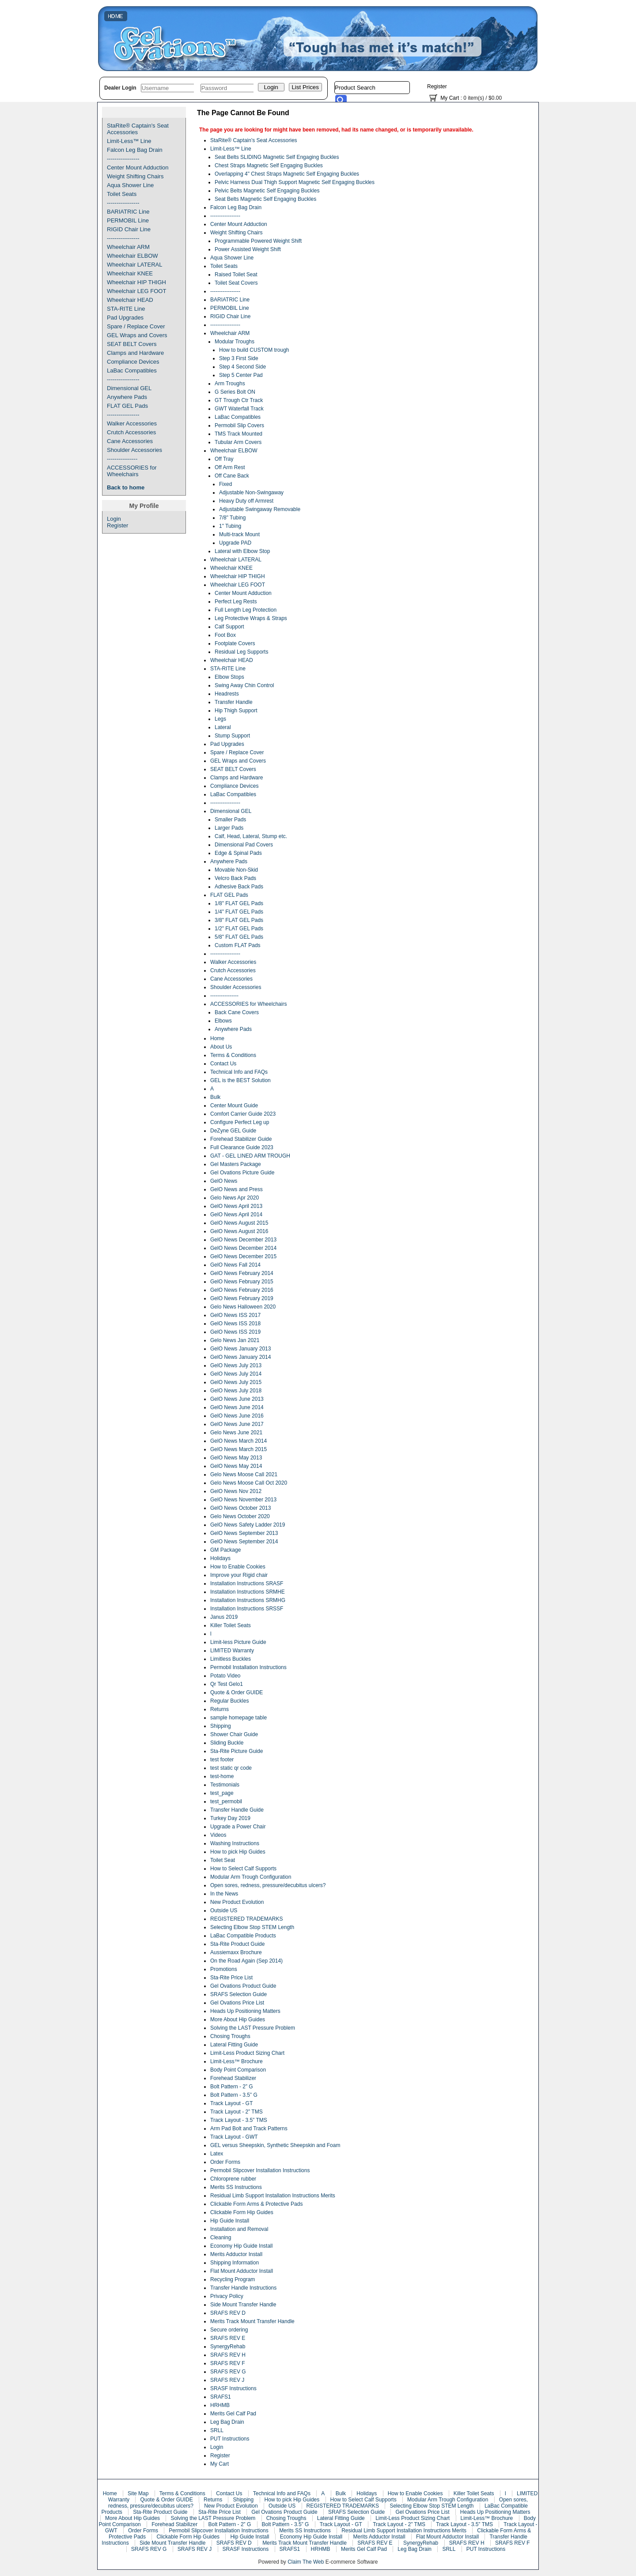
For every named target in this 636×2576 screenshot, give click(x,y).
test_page (222, 1793)
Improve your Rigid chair (239, 1575)
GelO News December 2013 (243, 1240)
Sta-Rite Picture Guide (236, 1751)
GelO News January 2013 (240, 1349)
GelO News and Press (236, 1189)
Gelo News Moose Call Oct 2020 (248, 1483)
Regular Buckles (229, 1701)
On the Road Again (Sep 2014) (246, 1961)
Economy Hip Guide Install (241, 2246)
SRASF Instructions (233, 2388)
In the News (224, 1894)
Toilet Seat (222, 1860)
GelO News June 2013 (237, 1399)
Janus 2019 (224, 1617)
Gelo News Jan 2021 (234, 1340)
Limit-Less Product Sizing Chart (247, 2053)
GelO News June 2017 (237, 1424)
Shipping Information (234, 2263)
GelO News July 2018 (235, 1391)
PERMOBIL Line (128, 220)
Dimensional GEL (129, 388)
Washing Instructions (234, 1843)
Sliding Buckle (226, 1743)
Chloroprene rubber (233, 2179)
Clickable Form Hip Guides (241, 2212)
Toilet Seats (121, 194)
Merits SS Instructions (236, 2187)
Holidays (220, 1558)
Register (437, 86)
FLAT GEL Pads (127, 405)
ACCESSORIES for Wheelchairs (132, 471)
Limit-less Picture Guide (238, 1642)
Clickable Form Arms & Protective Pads (256, 2204)
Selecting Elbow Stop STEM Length (252, 1927)
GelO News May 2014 (236, 1466)
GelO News (223, 1181)
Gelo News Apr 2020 (234, 1198)
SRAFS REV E (227, 2338)
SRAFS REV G (228, 2372)
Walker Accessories (132, 423)
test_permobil (226, 1801)
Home (217, 1038)
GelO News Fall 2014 (235, 1265)
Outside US (223, 1910)
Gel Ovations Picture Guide (242, 1173)
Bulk (215, 1097)
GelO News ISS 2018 (235, 1323)
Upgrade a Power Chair (237, 1827)
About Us (221, 1047)
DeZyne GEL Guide (233, 1131)
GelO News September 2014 (244, 1541)
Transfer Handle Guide (237, 1810)
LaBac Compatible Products (243, 1936)
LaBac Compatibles (132, 370)
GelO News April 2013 (236, 1206)
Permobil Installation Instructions (248, 1667)
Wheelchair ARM (128, 247)
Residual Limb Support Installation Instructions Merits (272, 2195)
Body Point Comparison (238, 2070)
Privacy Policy (226, 2296)
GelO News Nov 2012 (235, 1491)
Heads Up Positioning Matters (245, 2011)
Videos (218, 1835)
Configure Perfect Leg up (239, 1122)
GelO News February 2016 (241, 1290)
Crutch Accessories (131, 432)
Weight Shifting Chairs (135, 176)
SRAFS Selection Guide (238, 1994)
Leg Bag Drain (227, 2422)
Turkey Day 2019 (230, 1818)
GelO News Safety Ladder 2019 (247, 1525)
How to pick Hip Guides (237, 1852)
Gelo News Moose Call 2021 (243, 1474)
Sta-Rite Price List (231, 1977)
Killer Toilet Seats (230, 1625)
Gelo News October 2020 (240, 1516)
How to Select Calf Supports (243, 1868)
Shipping (220, 1726)
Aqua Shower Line (130, 185)
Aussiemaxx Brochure (236, 1952)
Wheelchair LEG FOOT (136, 291)
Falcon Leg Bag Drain (135, 150)
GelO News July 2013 (235, 1365)
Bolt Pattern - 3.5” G (233, 2095)
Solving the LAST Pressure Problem (252, 2028)
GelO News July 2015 (235, 1382)
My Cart (449, 98)
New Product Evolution (237, 1902)
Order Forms (225, 2162)
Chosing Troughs (230, 2036)
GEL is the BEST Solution (240, 1080)
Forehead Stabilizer (233, 2078)
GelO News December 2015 (243, 1256)
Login (114, 518)
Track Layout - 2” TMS (236, 2112)
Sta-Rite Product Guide (237, 1944)
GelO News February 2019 (241, 1298)
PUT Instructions (229, 2439)
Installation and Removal (239, 2229)
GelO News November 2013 (243, 1500)
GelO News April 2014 (236, 1214)
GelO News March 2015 (238, 1449)
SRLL (216, 2430)
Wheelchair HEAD (130, 300)
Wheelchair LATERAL (134, 264)
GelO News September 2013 (244, 1533)
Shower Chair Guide (234, 1734)
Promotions (223, 1969)
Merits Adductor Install (236, 2254)
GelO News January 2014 (240, 1357)
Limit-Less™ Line (129, 141)
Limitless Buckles (230, 1659)
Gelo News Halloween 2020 (243, 1307)
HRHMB (220, 2405)
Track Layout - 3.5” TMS (238, 2120)
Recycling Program (232, 2279)
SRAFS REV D (228, 2313)
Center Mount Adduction (137, 167)
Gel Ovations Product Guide (243, 1986)
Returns (219, 1709)
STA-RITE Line (126, 308)
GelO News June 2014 (237, 1407)
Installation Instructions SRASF (246, 1583)
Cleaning (220, 2237)
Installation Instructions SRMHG (247, 1600)
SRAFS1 (220, 2397)
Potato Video (225, 1676)
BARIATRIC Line (128, 211)
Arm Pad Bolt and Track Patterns (249, 2128)
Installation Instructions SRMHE (247, 1592)
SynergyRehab (227, 2346)
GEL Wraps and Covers (137, 335)
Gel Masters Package (235, 1164)
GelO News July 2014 (235, 1374)
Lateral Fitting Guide (234, 2045)
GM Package (225, 1550)
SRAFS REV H (228, 2355)
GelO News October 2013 (240, 1508)
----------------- (123, 158)
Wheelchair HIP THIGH (136, 282)
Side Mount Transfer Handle (243, 2304)
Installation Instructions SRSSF (246, 1609)
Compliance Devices (133, 361)
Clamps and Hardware (135, 353)
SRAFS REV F (227, 2363)
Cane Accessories (130, 441)
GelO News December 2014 (243, 1248)
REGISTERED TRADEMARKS (246, 1919)
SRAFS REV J (227, 2380)
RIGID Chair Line (129, 229)
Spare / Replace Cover (136, 326)
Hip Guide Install (229, 2221)
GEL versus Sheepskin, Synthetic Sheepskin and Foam (275, 2145)
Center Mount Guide (234, 1105)
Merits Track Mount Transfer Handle (252, 2321)
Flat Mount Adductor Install (241, 2271)
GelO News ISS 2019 (235, 1332)
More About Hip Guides (237, 2019)
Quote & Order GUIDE (236, 1692)
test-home (222, 1776)
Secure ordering (229, 2330)
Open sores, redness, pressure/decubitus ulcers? (268, 1885)
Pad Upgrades (125, 317)
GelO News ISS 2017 (235, 1315)
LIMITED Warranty (232, 1650)
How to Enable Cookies (237, 1567)
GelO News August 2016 (239, 1231)
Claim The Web (306, 2562)
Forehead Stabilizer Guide (241, 1139)
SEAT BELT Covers (131, 344)
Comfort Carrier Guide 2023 (243, 1114)
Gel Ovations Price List (237, 2003)
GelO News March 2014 (238, 1441)
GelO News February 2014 (241, 1273)
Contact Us (223, 1063)
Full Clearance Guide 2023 (241, 1147)
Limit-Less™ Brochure (236, 2061)
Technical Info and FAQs (239, 1072)
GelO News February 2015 (241, 1282)
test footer (222, 1759)
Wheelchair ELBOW (132, 255)
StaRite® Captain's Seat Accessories (138, 128)
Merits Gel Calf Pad (233, 2414)
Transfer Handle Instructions (243, 2288)
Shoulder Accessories (134, 450)
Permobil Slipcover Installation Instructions (260, 2170)
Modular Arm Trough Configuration (250, 1877)
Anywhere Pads (127, 397)
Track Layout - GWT (234, 2137)
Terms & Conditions (233, 1055)
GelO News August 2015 (239, 1223)
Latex (216, 2154)
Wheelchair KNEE (130, 273)
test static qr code (231, 1768)
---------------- (122, 458)
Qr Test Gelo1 (226, 1684)
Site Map (138, 2493)
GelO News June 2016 (237, 1416)
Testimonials (224, 1785)
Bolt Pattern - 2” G (231, 2086)
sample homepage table (238, 1718)
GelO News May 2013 (236, 1458)
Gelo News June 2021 (236, 1432)
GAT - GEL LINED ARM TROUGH (250, 1156)
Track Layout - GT (231, 2103)
